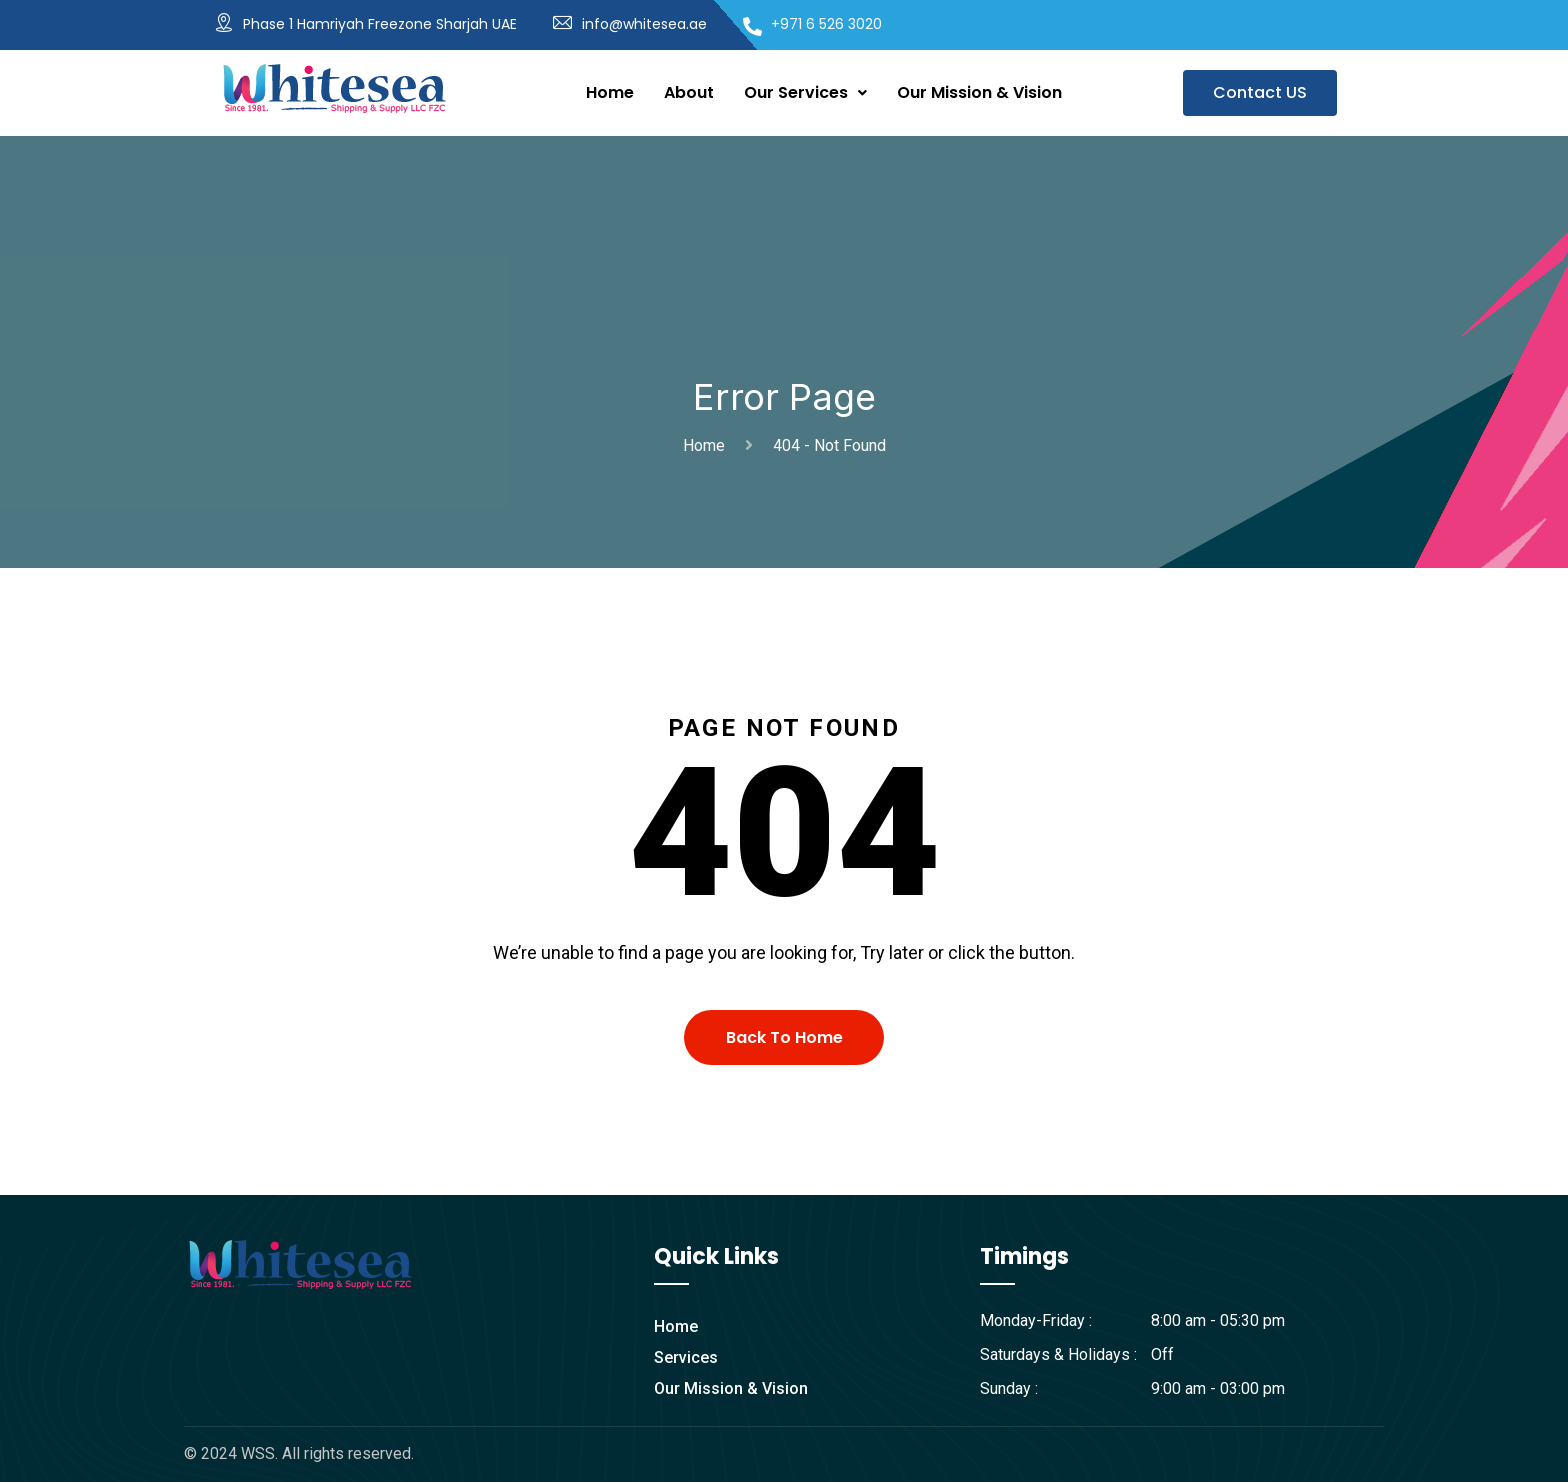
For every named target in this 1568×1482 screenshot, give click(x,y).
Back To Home (784, 1037)
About (689, 92)
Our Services (805, 92)
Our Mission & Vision (979, 92)
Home (610, 92)
